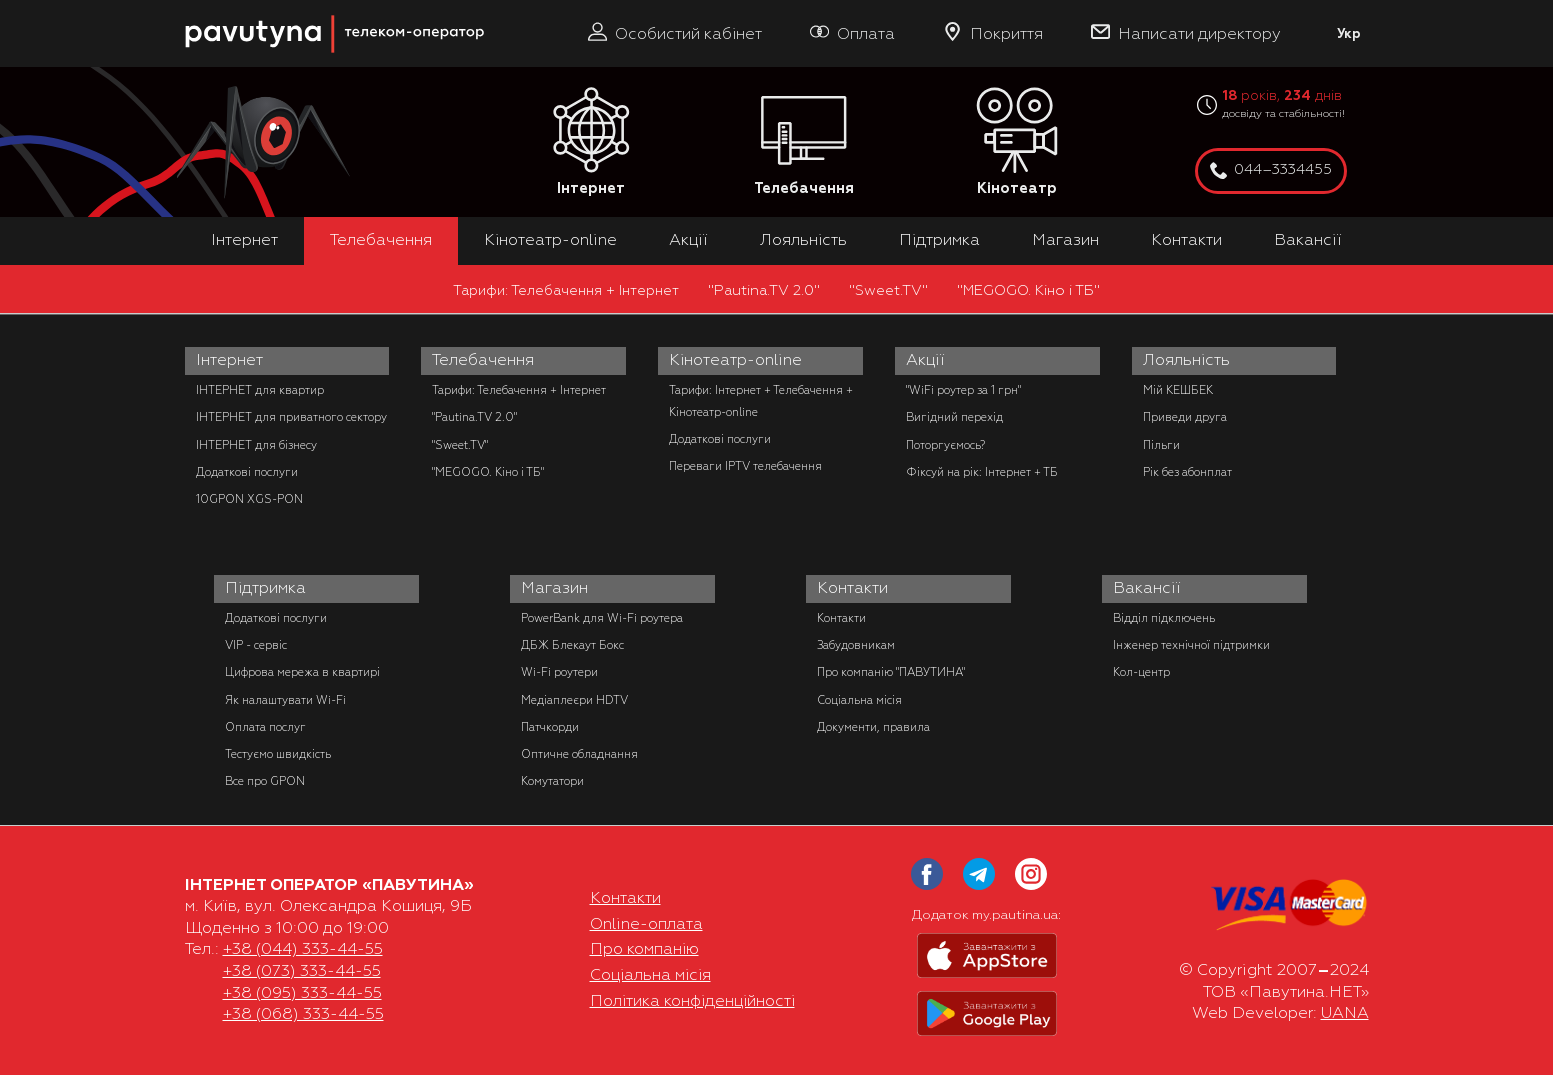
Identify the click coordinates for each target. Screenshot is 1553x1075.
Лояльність (803, 240)
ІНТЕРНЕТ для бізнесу (256, 445)
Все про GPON (265, 781)
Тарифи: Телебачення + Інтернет (566, 290)
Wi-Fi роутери (559, 672)
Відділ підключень (1164, 618)
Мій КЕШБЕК (1178, 390)
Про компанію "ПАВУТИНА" (891, 672)
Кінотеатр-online (550, 240)
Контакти (1186, 240)
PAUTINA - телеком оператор (196, 9)
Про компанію (644, 949)
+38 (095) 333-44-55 (302, 993)
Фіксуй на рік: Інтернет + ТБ (982, 472)
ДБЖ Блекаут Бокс (572, 645)
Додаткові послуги (247, 472)
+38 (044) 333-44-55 (303, 949)
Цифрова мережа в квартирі (302, 672)
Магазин (1065, 240)
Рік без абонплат (1187, 472)
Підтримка (939, 240)
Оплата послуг (265, 727)
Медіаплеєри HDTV (574, 700)
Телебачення (804, 142)
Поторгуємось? (945, 445)
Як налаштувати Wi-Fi (285, 700)
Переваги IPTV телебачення (745, 466)
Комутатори (552, 781)
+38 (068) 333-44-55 (303, 1014)
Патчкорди (550, 727)
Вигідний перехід (954, 417)
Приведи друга (1185, 417)
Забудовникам (856, 645)
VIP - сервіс (256, 645)
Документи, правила (873, 727)
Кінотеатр (1017, 142)
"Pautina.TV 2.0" (764, 290)
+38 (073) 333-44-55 (302, 971)
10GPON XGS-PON (249, 499)
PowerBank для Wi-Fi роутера (602, 618)
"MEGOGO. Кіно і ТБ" (1028, 290)
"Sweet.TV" (888, 290)
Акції (688, 240)
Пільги (1161, 445)
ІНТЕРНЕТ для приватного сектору (291, 417)
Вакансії (1308, 240)
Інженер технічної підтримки (1191, 645)
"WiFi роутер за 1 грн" (963, 390)
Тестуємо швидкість (278, 754)
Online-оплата (646, 924)
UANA (1345, 1013)
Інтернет (591, 142)
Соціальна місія (859, 700)
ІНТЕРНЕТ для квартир (260, 390)
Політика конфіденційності (692, 1001)
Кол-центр (1141, 672)
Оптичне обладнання (579, 754)
